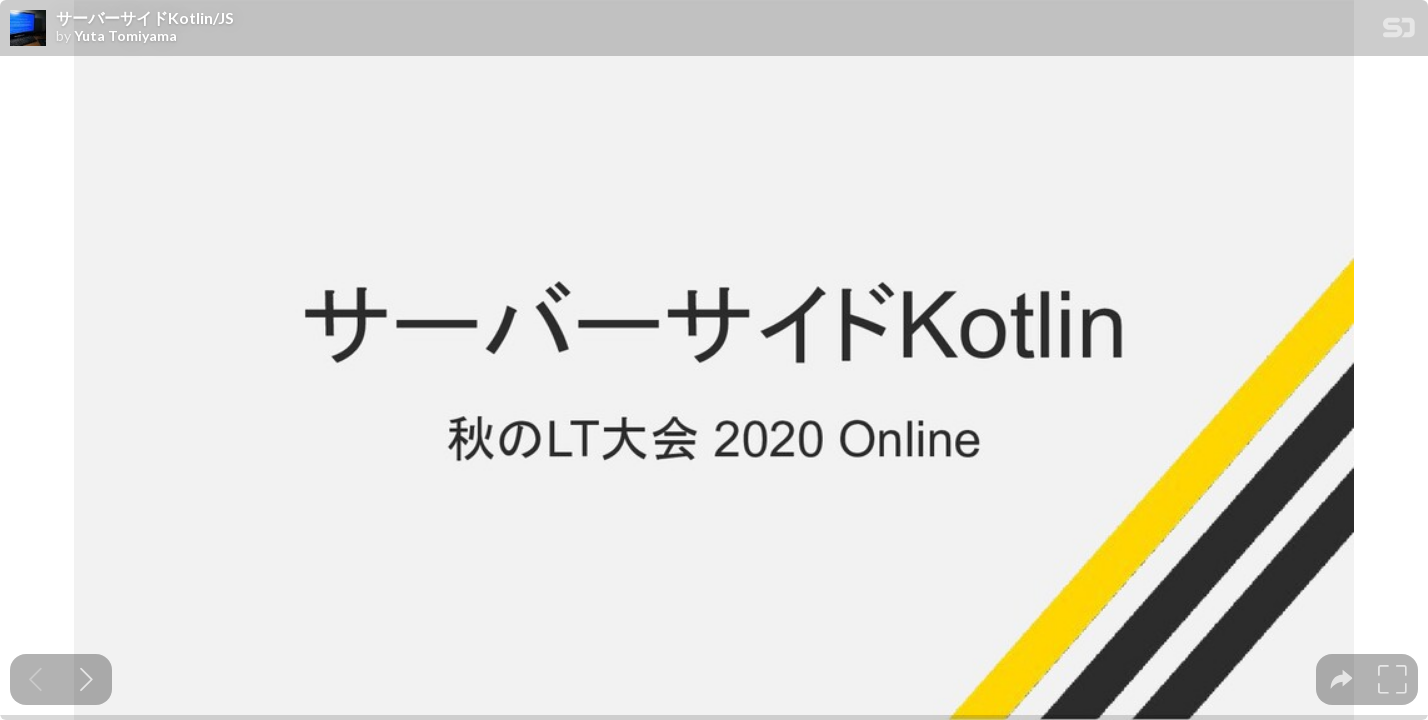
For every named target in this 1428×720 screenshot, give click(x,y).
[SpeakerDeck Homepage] (1399, 31)
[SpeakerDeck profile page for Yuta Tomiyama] (28, 29)
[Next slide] (86, 679)
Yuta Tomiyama (125, 36)
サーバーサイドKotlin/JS (145, 18)
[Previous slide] (35, 679)
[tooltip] (1341, 679)
